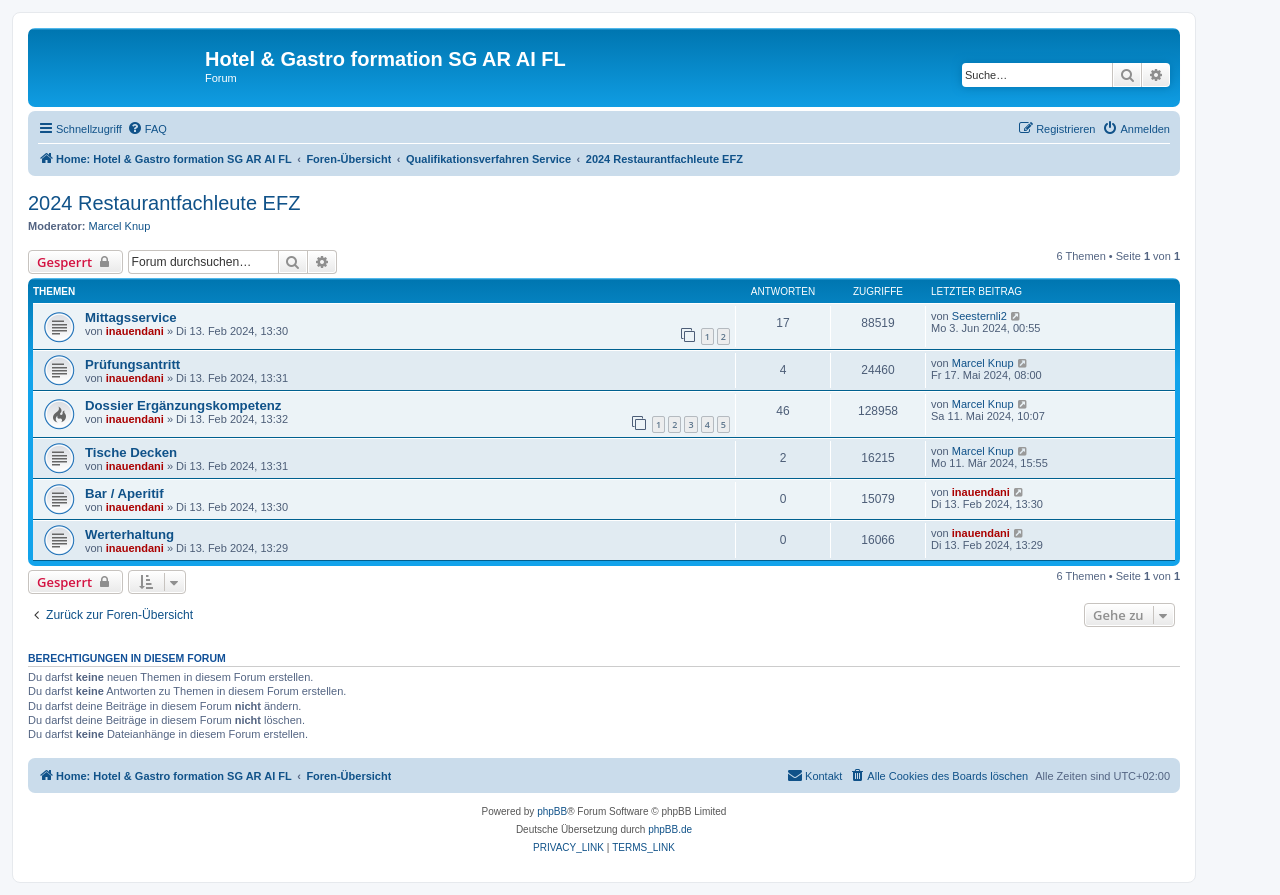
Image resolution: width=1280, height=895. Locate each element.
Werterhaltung (129, 534)
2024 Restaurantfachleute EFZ (164, 203)
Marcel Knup (120, 226)
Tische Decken (131, 452)
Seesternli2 (979, 316)
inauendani (135, 331)
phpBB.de (670, 829)
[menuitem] (147, 129)
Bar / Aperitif (124, 493)
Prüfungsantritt (132, 364)
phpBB (552, 811)
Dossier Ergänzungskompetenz (183, 405)
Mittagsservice (131, 317)
